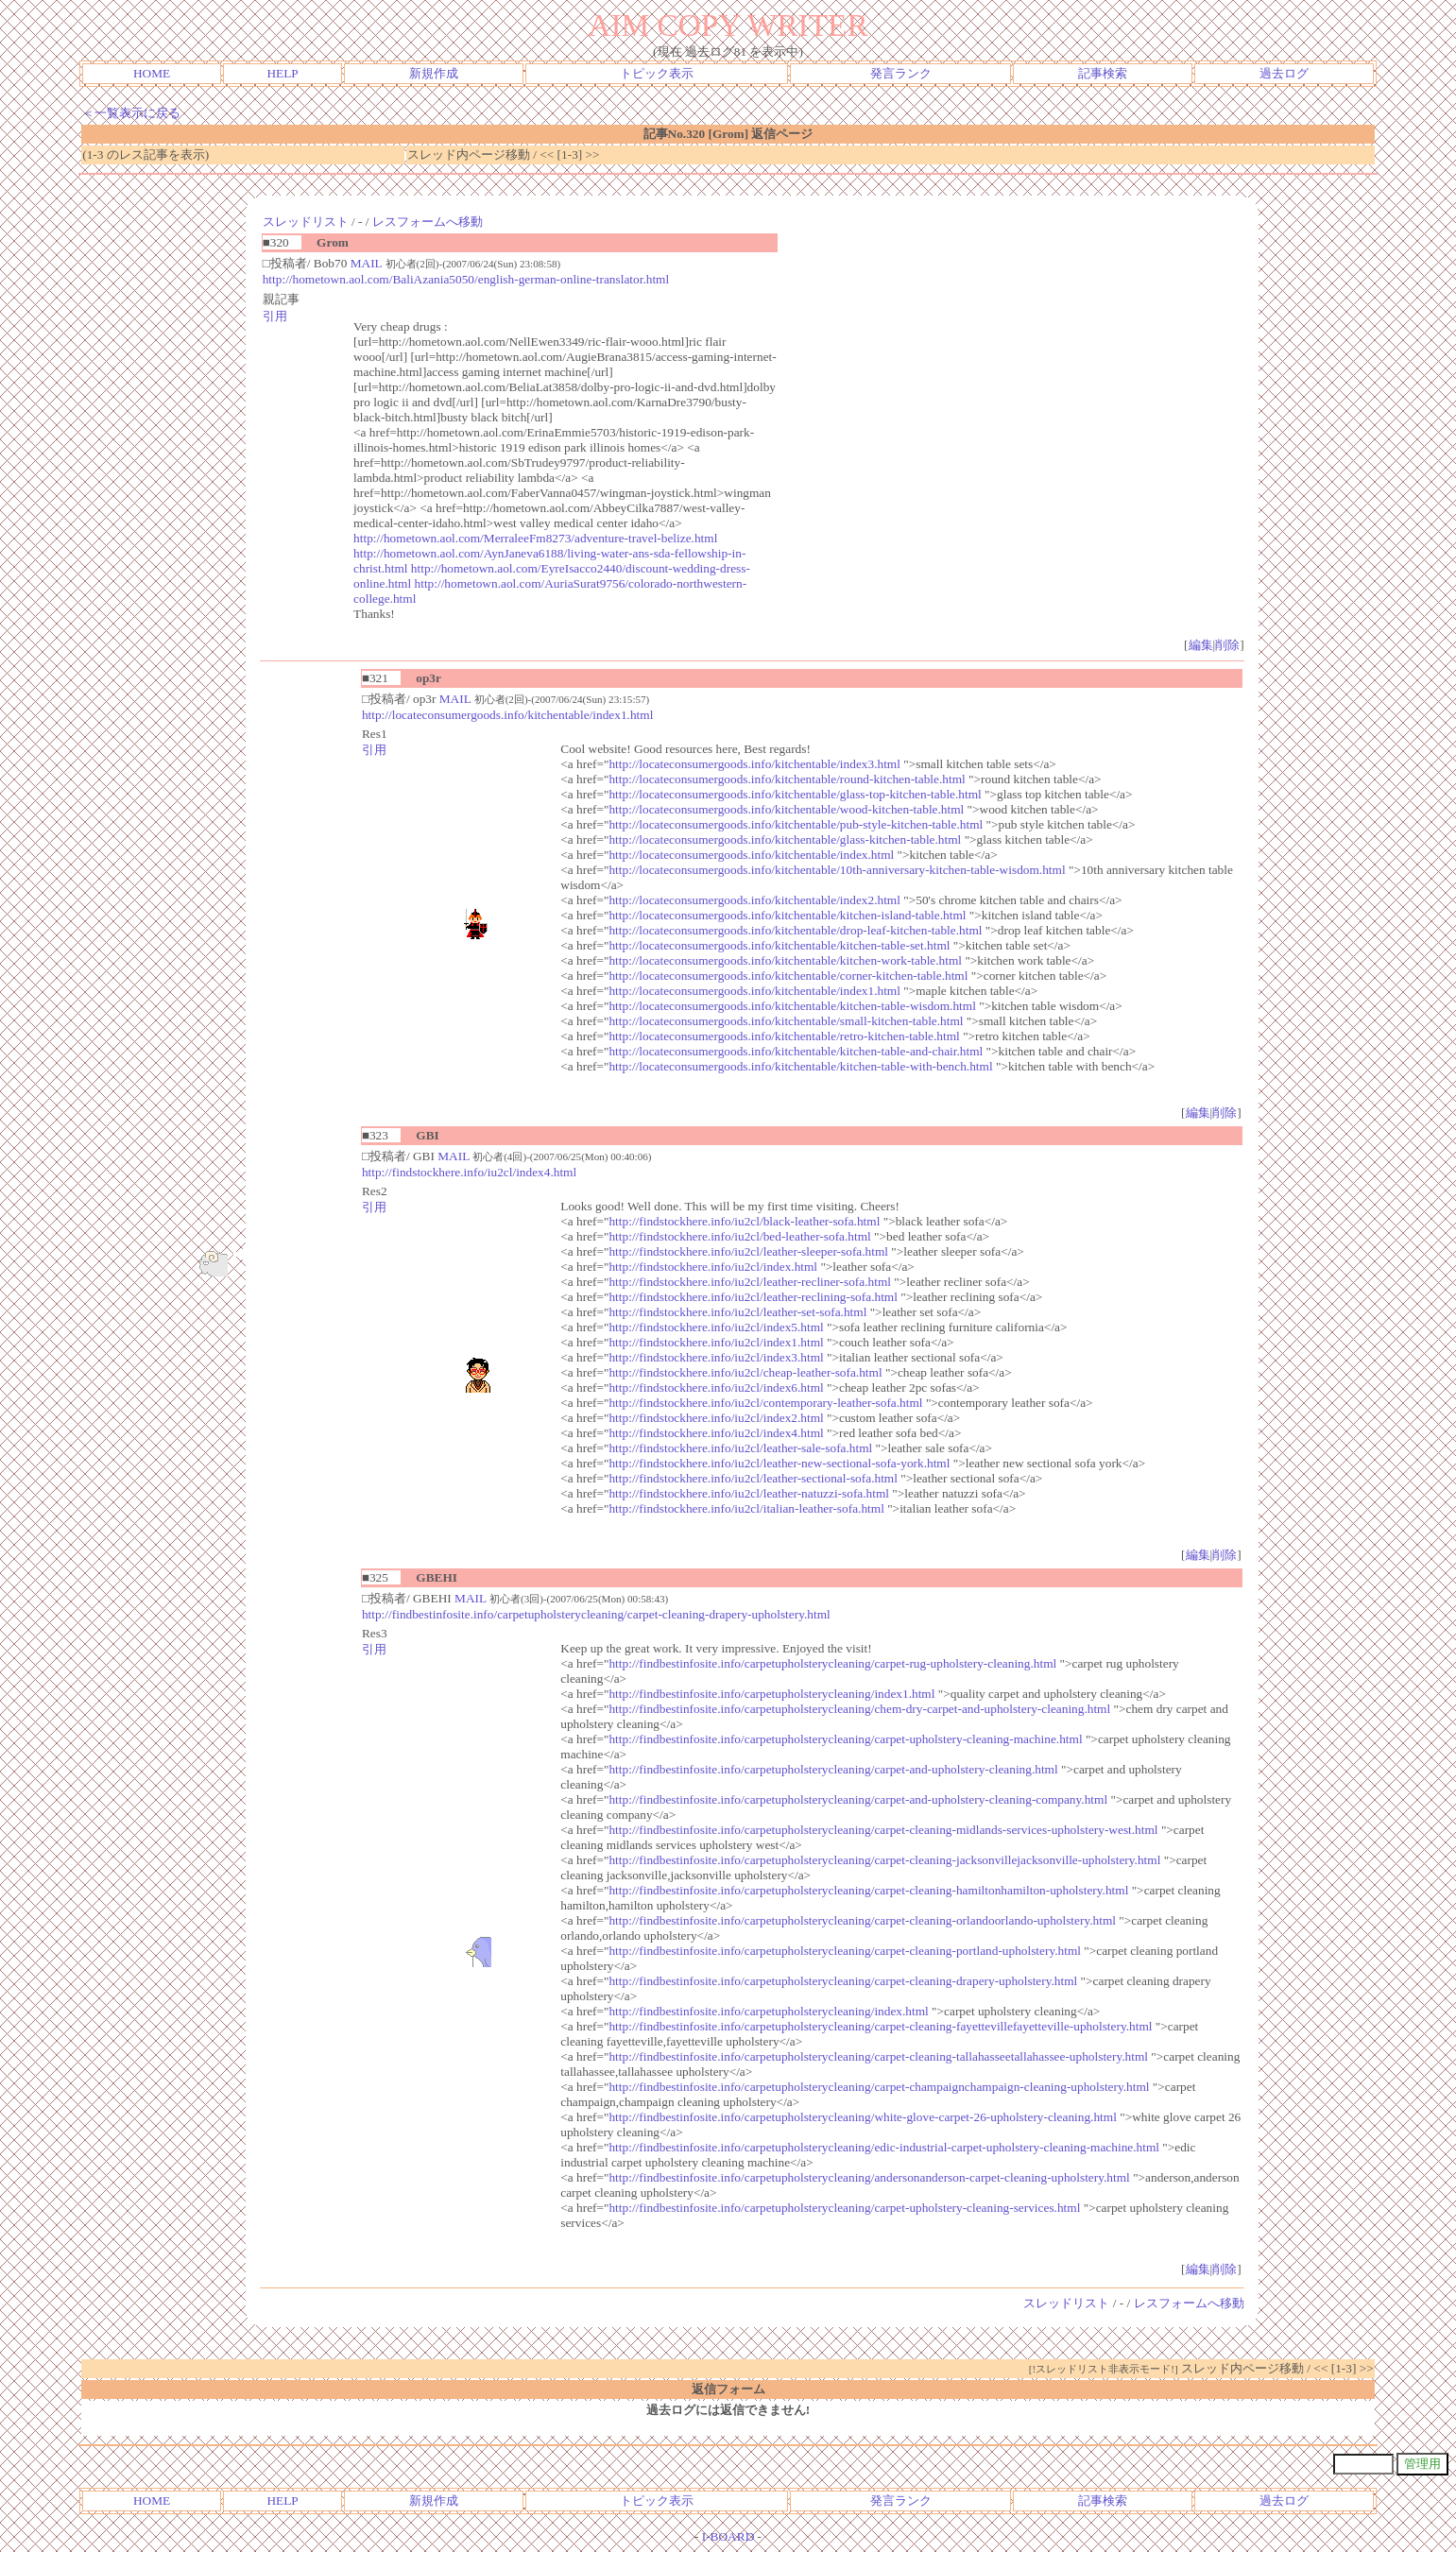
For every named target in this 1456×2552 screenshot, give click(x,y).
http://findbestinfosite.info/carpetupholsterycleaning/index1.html (771, 1694)
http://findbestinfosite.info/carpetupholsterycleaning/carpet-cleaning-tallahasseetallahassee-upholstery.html (878, 2056)
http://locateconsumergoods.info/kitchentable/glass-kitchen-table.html (784, 839)
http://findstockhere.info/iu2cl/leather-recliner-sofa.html (749, 1282)
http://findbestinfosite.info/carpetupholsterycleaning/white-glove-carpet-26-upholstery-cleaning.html (862, 2117)
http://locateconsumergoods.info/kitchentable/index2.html (753, 900)
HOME (151, 73)
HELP (282, 73)
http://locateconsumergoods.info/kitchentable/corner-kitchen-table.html (788, 975)
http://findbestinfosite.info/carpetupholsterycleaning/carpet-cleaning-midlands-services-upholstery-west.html (882, 1830)
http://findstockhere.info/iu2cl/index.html (712, 1266)
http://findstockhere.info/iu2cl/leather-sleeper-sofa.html (748, 1251)
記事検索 (1102, 73)
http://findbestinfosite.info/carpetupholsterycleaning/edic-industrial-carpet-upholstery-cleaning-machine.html (883, 2147)
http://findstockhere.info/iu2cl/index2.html (715, 1418)
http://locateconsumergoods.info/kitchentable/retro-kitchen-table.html (783, 1036)
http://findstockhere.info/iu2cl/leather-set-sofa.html (737, 1312)
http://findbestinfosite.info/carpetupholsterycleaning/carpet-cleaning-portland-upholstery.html (844, 1951)
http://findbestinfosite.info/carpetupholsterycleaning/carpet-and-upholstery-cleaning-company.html (857, 1799)
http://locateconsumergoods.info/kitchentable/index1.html (507, 715)
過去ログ (1284, 73)
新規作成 (433, 73)
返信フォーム (728, 2389)
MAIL (367, 263)
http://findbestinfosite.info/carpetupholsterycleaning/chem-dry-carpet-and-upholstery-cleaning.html (859, 1709)
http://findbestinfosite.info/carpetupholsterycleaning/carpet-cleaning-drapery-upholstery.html (596, 1614)
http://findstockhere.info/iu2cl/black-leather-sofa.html (744, 1221)
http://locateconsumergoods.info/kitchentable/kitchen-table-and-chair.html (795, 1051)
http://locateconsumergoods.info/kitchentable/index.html (751, 855)
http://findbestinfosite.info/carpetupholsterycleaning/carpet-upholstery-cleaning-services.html (844, 2208)
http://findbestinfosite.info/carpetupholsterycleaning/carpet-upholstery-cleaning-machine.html (845, 1739)
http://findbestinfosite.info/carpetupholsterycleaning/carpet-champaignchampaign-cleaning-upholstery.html (878, 2087)
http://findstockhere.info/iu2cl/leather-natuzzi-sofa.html (748, 1493)
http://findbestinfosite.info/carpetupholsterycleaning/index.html (768, 2011)
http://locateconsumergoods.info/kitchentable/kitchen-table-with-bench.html (800, 1066)
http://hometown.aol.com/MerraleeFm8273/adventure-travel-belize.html (535, 538)
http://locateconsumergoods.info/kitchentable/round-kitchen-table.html (786, 779)
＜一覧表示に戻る (131, 113)
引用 (275, 316)
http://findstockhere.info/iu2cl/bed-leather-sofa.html (739, 1236)
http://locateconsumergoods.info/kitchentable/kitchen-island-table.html (787, 915)
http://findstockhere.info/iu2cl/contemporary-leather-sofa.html (765, 1403)
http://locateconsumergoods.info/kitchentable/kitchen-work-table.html (785, 960)
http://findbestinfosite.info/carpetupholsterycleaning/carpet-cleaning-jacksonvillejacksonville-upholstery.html (884, 1860)
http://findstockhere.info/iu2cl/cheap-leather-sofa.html (745, 1372)
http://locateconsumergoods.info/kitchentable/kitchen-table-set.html (779, 945)
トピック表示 (657, 73)
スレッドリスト (306, 221)
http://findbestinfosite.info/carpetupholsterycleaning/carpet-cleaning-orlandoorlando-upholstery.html (862, 1920)
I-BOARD (728, 2536)
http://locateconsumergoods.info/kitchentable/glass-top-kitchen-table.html (794, 794)
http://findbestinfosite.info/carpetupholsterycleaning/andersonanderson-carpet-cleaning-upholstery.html (868, 2177)
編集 (1201, 645)
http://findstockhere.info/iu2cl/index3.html (715, 1357)
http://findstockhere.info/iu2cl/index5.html (715, 1327)
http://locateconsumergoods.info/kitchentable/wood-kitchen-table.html (786, 809)
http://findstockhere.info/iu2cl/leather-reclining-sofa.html (752, 1297)
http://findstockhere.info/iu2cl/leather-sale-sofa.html (740, 1448)
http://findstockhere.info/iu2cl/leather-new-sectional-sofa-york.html (779, 1463)
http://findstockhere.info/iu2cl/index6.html (715, 1387)
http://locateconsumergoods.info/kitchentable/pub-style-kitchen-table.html (795, 824)
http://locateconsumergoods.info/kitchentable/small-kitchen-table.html (785, 1021)
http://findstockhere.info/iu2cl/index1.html (715, 1342)
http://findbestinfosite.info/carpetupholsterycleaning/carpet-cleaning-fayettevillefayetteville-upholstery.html (880, 2026)
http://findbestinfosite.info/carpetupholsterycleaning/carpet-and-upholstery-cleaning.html (832, 1769)
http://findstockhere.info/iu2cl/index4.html (469, 1172)
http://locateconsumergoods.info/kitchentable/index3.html (753, 764)
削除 (1227, 645)
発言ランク (901, 73)
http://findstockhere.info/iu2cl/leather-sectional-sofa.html (752, 1478)
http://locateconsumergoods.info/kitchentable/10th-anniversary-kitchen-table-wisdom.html (836, 870)
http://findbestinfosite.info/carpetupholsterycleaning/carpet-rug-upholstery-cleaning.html (832, 1663)
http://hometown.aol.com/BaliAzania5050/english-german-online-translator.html (466, 279)
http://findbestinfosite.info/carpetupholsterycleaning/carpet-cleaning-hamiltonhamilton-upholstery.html (868, 1890)
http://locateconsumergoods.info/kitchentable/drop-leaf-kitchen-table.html (795, 930)
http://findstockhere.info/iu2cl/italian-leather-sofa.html (745, 1508)
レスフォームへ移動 (427, 221)
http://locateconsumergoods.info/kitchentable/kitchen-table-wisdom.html (791, 1006)
